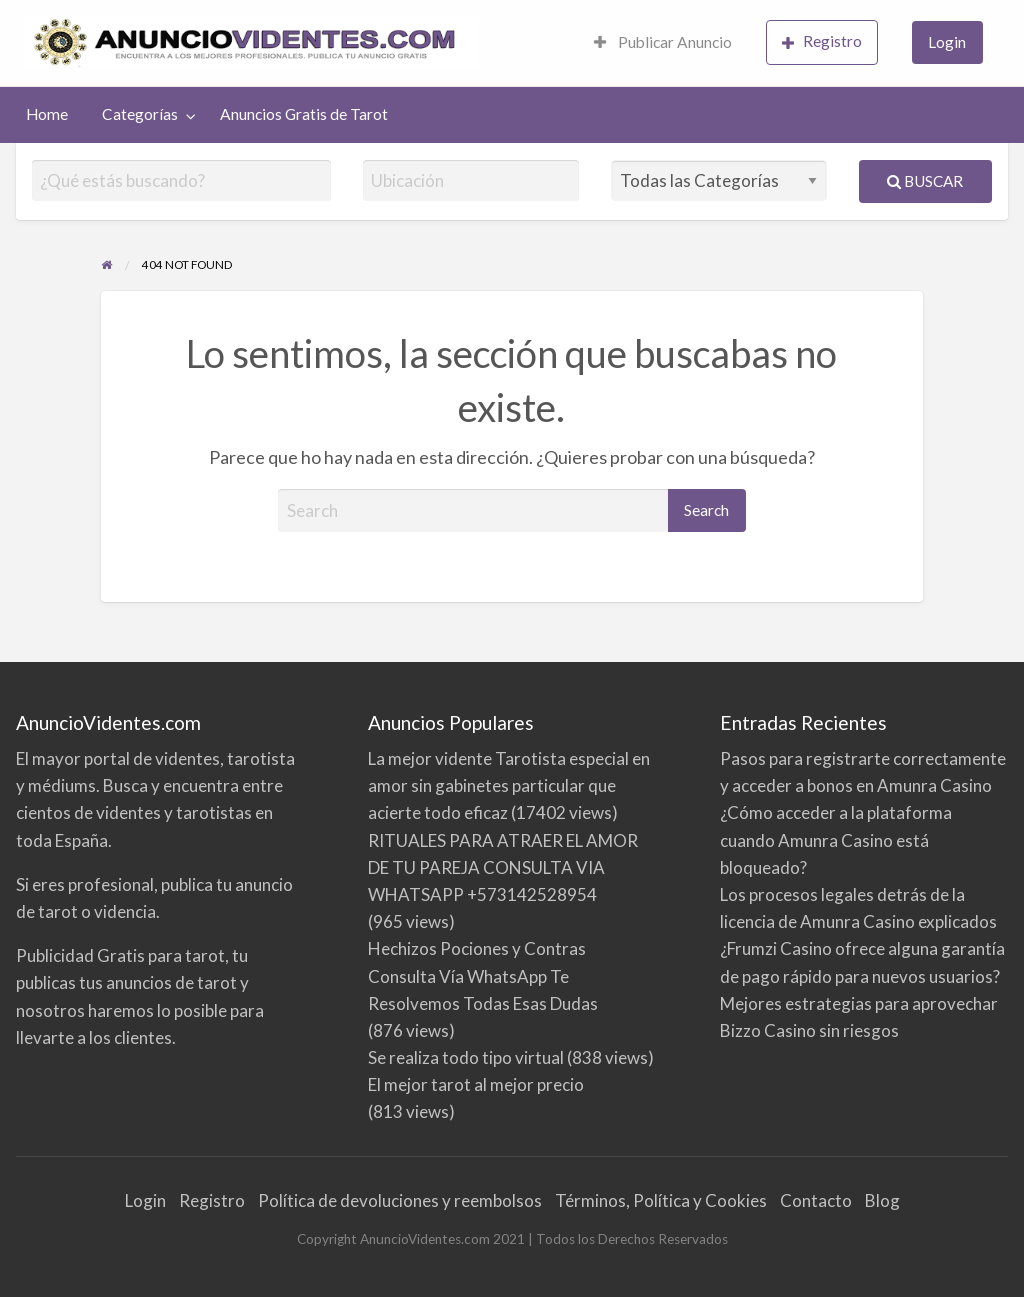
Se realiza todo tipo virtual (466, 1057)
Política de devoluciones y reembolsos (400, 1200)
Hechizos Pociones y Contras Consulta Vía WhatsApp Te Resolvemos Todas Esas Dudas (483, 975)
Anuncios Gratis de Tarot (304, 114)
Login (947, 42)
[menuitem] (663, 43)
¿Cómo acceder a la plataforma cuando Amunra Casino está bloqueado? (836, 839)
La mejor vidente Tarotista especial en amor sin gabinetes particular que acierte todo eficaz (509, 785)
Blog (882, 1200)
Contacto (816, 1200)
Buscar (925, 181)
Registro (822, 41)
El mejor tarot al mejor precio (476, 1084)
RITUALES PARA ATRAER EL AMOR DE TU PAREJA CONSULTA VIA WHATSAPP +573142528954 (503, 867)
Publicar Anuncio (663, 42)
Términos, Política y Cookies (661, 1200)
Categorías (140, 114)
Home (47, 114)
